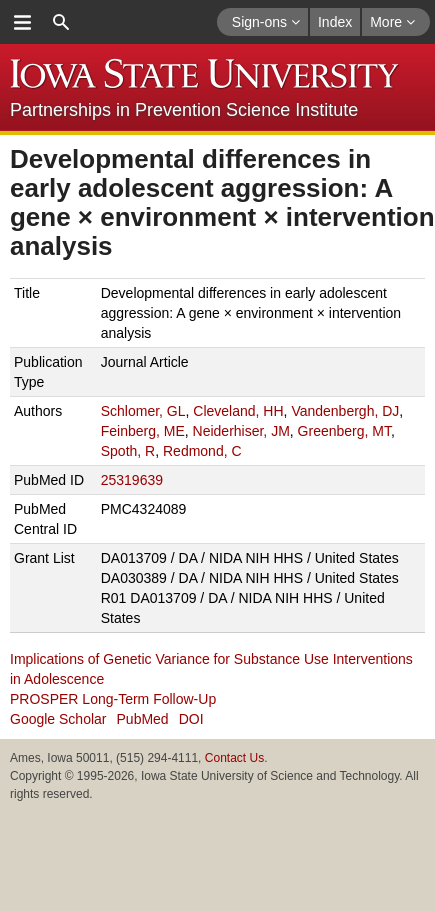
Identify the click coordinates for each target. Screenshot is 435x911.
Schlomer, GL (143, 411)
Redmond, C (202, 451)
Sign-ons (266, 22)
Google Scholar (58, 719)
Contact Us (234, 758)
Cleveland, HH (238, 411)
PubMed (143, 719)
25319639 (132, 480)
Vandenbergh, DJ (345, 411)
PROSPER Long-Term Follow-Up (113, 699)
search (61, 22)
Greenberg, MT (344, 431)
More (392, 22)
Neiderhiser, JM (241, 431)
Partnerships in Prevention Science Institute (184, 110)
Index (335, 22)
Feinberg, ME (143, 431)
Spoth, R (128, 451)
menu (22, 22)
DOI (191, 719)
